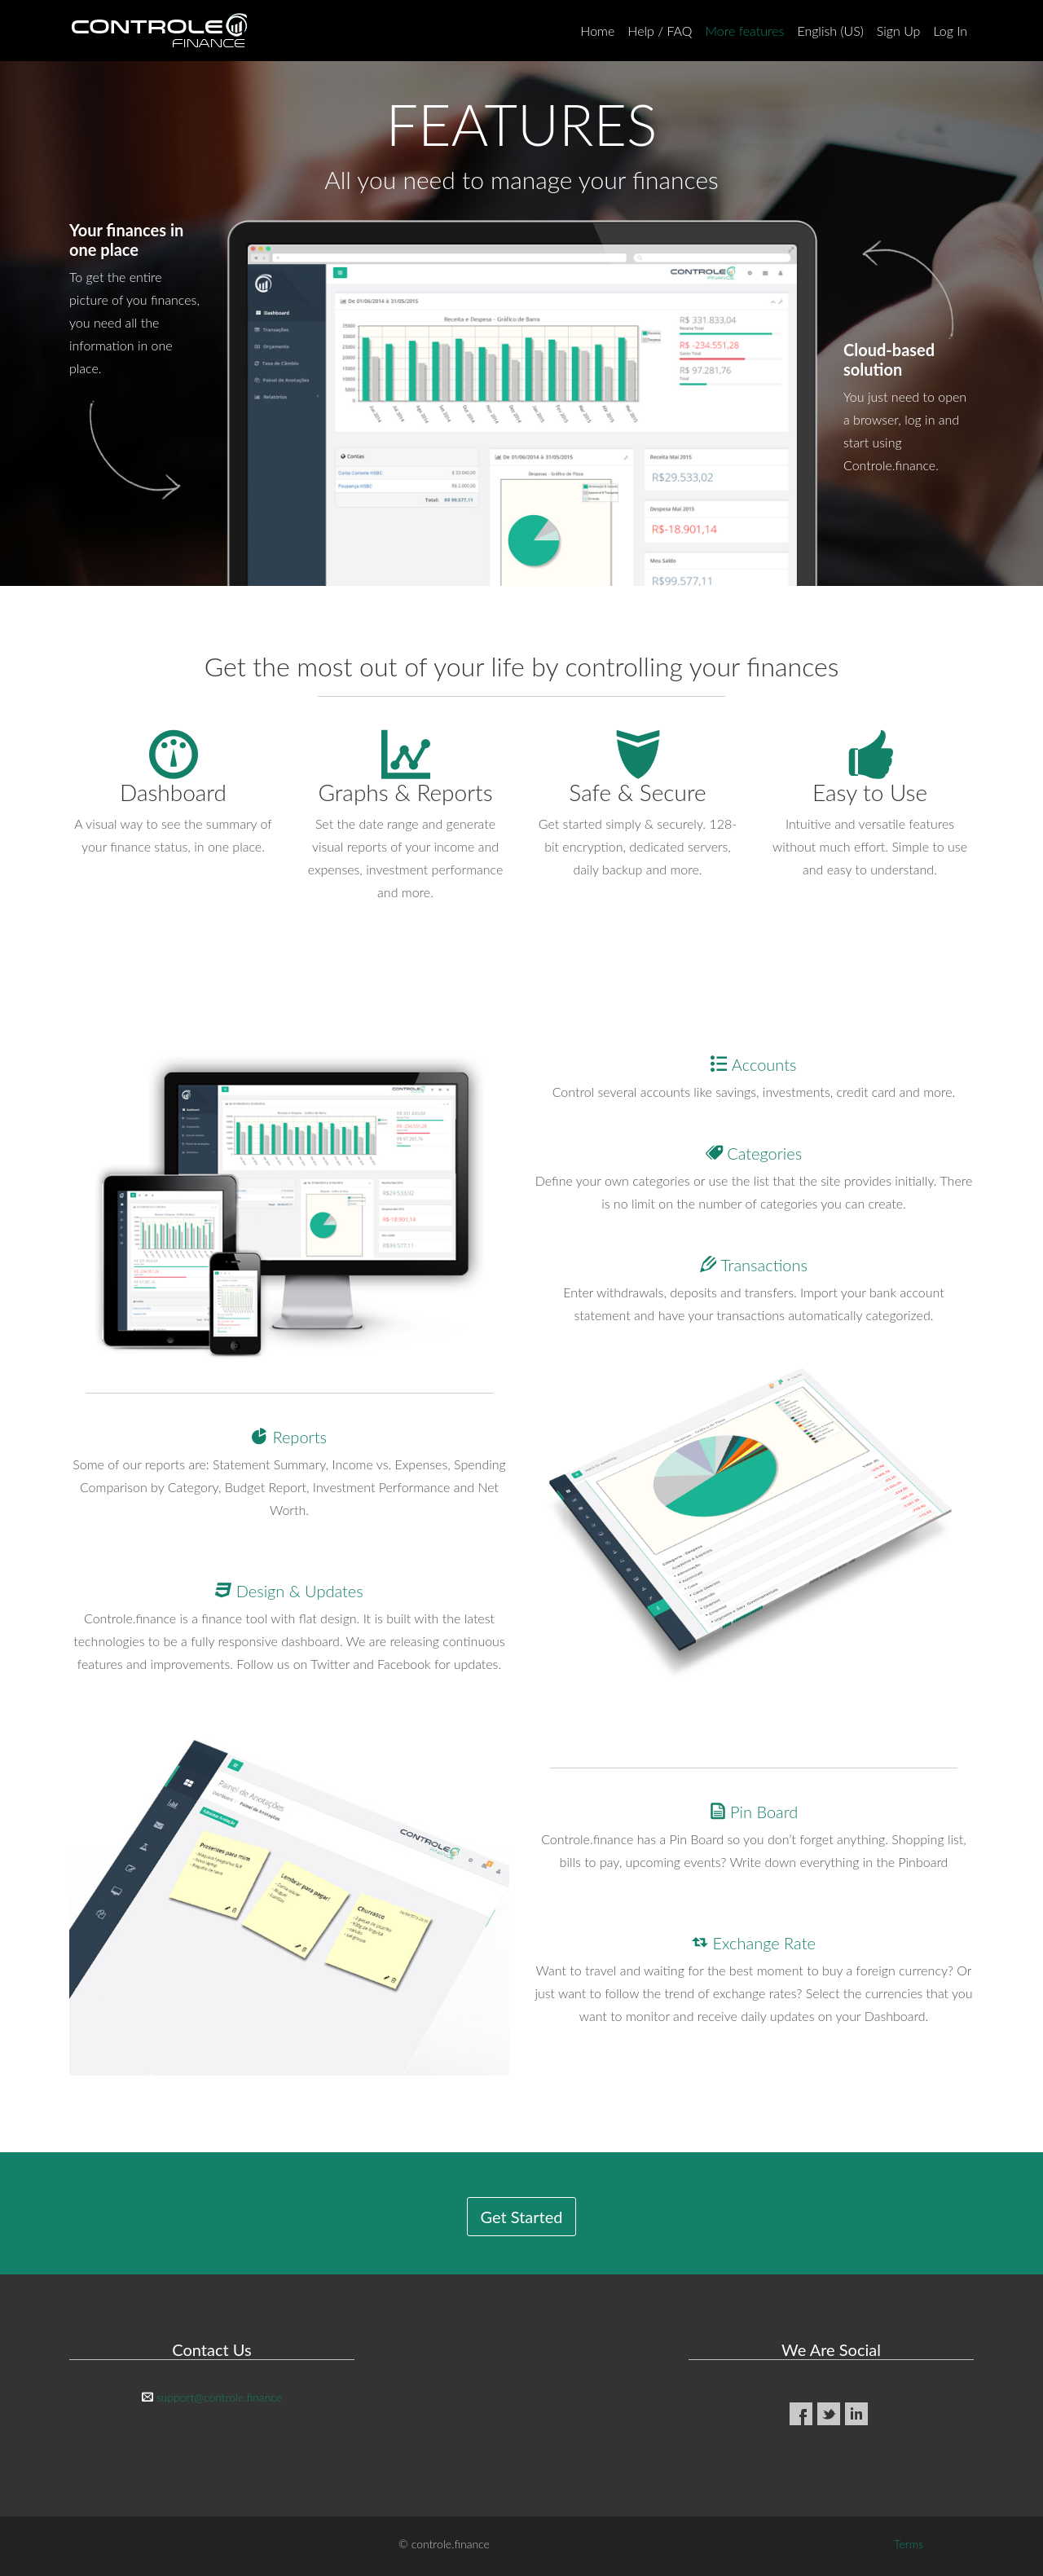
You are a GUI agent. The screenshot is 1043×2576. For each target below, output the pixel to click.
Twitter (828, 2413)
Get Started (522, 2216)
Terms (908, 2544)
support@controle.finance (219, 2397)
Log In (950, 30)
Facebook (801, 2413)
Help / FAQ (659, 30)
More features (745, 30)
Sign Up (899, 30)
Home (597, 30)
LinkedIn (856, 2413)
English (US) (830, 30)
